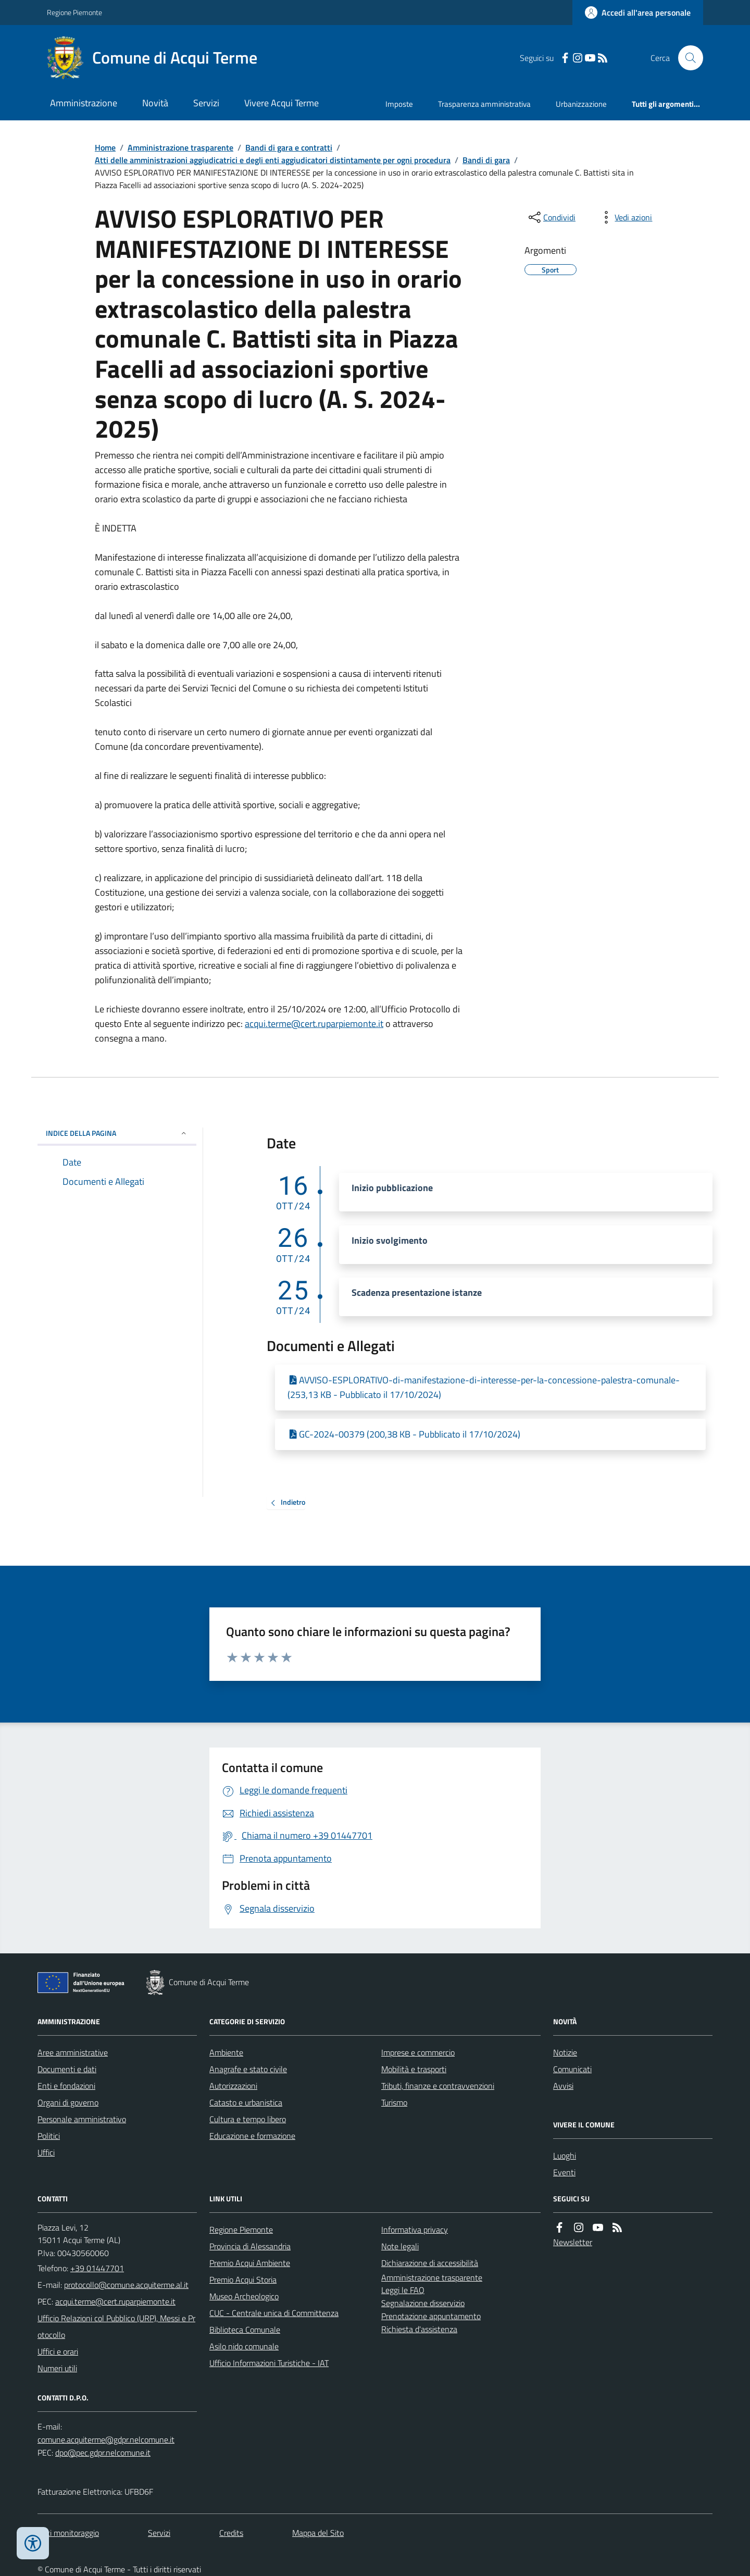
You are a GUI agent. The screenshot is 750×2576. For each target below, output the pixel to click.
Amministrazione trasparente (180, 147)
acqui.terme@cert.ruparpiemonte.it (314, 1024)
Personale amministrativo (82, 2119)
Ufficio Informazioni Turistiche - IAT (269, 2363)
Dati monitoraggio (68, 2533)
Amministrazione (83, 103)
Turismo (394, 2102)
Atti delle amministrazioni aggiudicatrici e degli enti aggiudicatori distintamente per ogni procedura (273, 160)
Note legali (400, 2246)
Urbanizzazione (581, 104)
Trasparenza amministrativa (484, 104)
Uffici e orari (58, 2351)
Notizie (565, 2052)
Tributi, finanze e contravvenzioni (437, 2085)
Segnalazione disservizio (423, 2303)
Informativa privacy (414, 2229)
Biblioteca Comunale (244, 2329)
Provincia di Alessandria (250, 2246)
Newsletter (572, 2242)
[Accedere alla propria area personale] (637, 12)
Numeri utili (57, 2368)
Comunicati (572, 2069)
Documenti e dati (67, 2069)
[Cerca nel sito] (686, 57)
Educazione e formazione (252, 2135)
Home (105, 147)
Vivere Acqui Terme (281, 103)
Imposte (399, 104)
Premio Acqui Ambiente (249, 2263)
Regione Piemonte (74, 12)
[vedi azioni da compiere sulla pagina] (625, 217)
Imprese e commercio (418, 2052)
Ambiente (226, 2052)
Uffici (46, 2152)
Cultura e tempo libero (247, 2119)
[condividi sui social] (551, 217)
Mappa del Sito (318, 2533)
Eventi (564, 2172)
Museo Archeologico (244, 2296)
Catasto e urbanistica (245, 2102)
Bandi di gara (486, 160)
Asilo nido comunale (244, 2346)
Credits (231, 2533)
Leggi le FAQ (402, 2290)
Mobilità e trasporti (413, 2069)
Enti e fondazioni (66, 2085)
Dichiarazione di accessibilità (429, 2263)
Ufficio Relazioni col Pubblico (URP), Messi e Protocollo (116, 2326)
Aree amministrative (73, 2052)
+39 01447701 (97, 2268)
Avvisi (563, 2085)
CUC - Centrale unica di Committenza (274, 2313)
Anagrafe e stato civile (248, 2069)
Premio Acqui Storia (243, 2279)
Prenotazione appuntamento (431, 2316)
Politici (49, 2135)
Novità (155, 103)
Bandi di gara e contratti (288, 147)
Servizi (206, 103)
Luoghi (564, 2155)
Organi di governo (68, 2102)
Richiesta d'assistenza (419, 2329)
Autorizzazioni (233, 2085)
